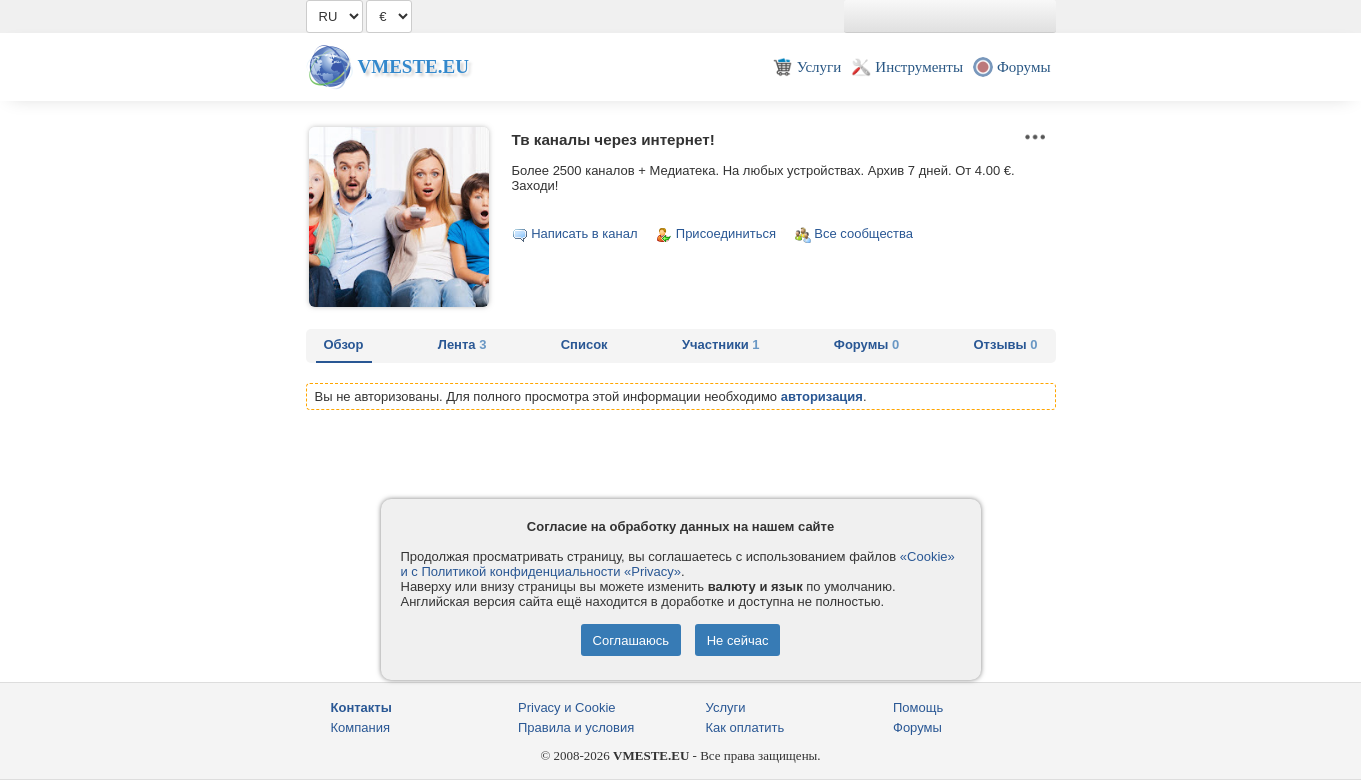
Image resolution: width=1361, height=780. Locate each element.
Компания (361, 727)
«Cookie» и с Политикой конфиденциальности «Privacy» (678, 564)
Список (584, 344)
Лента (462, 344)
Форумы (866, 344)
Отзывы (1006, 344)
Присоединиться (726, 233)
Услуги (726, 707)
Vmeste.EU (413, 66)
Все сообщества (863, 233)
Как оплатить (745, 727)
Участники (721, 344)
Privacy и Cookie (567, 707)
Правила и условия (576, 727)
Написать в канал (584, 233)
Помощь (918, 707)
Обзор (344, 344)
